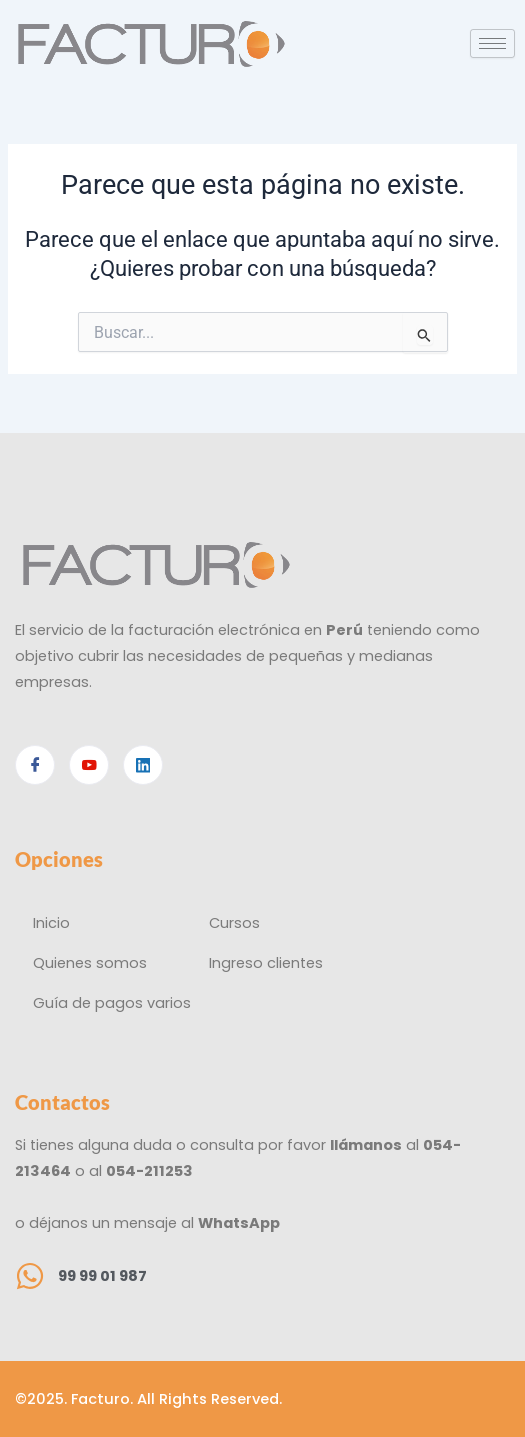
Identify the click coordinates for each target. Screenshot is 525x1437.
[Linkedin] (143, 765)
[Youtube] (89, 765)
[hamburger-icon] (492, 43)
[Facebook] (35, 765)
